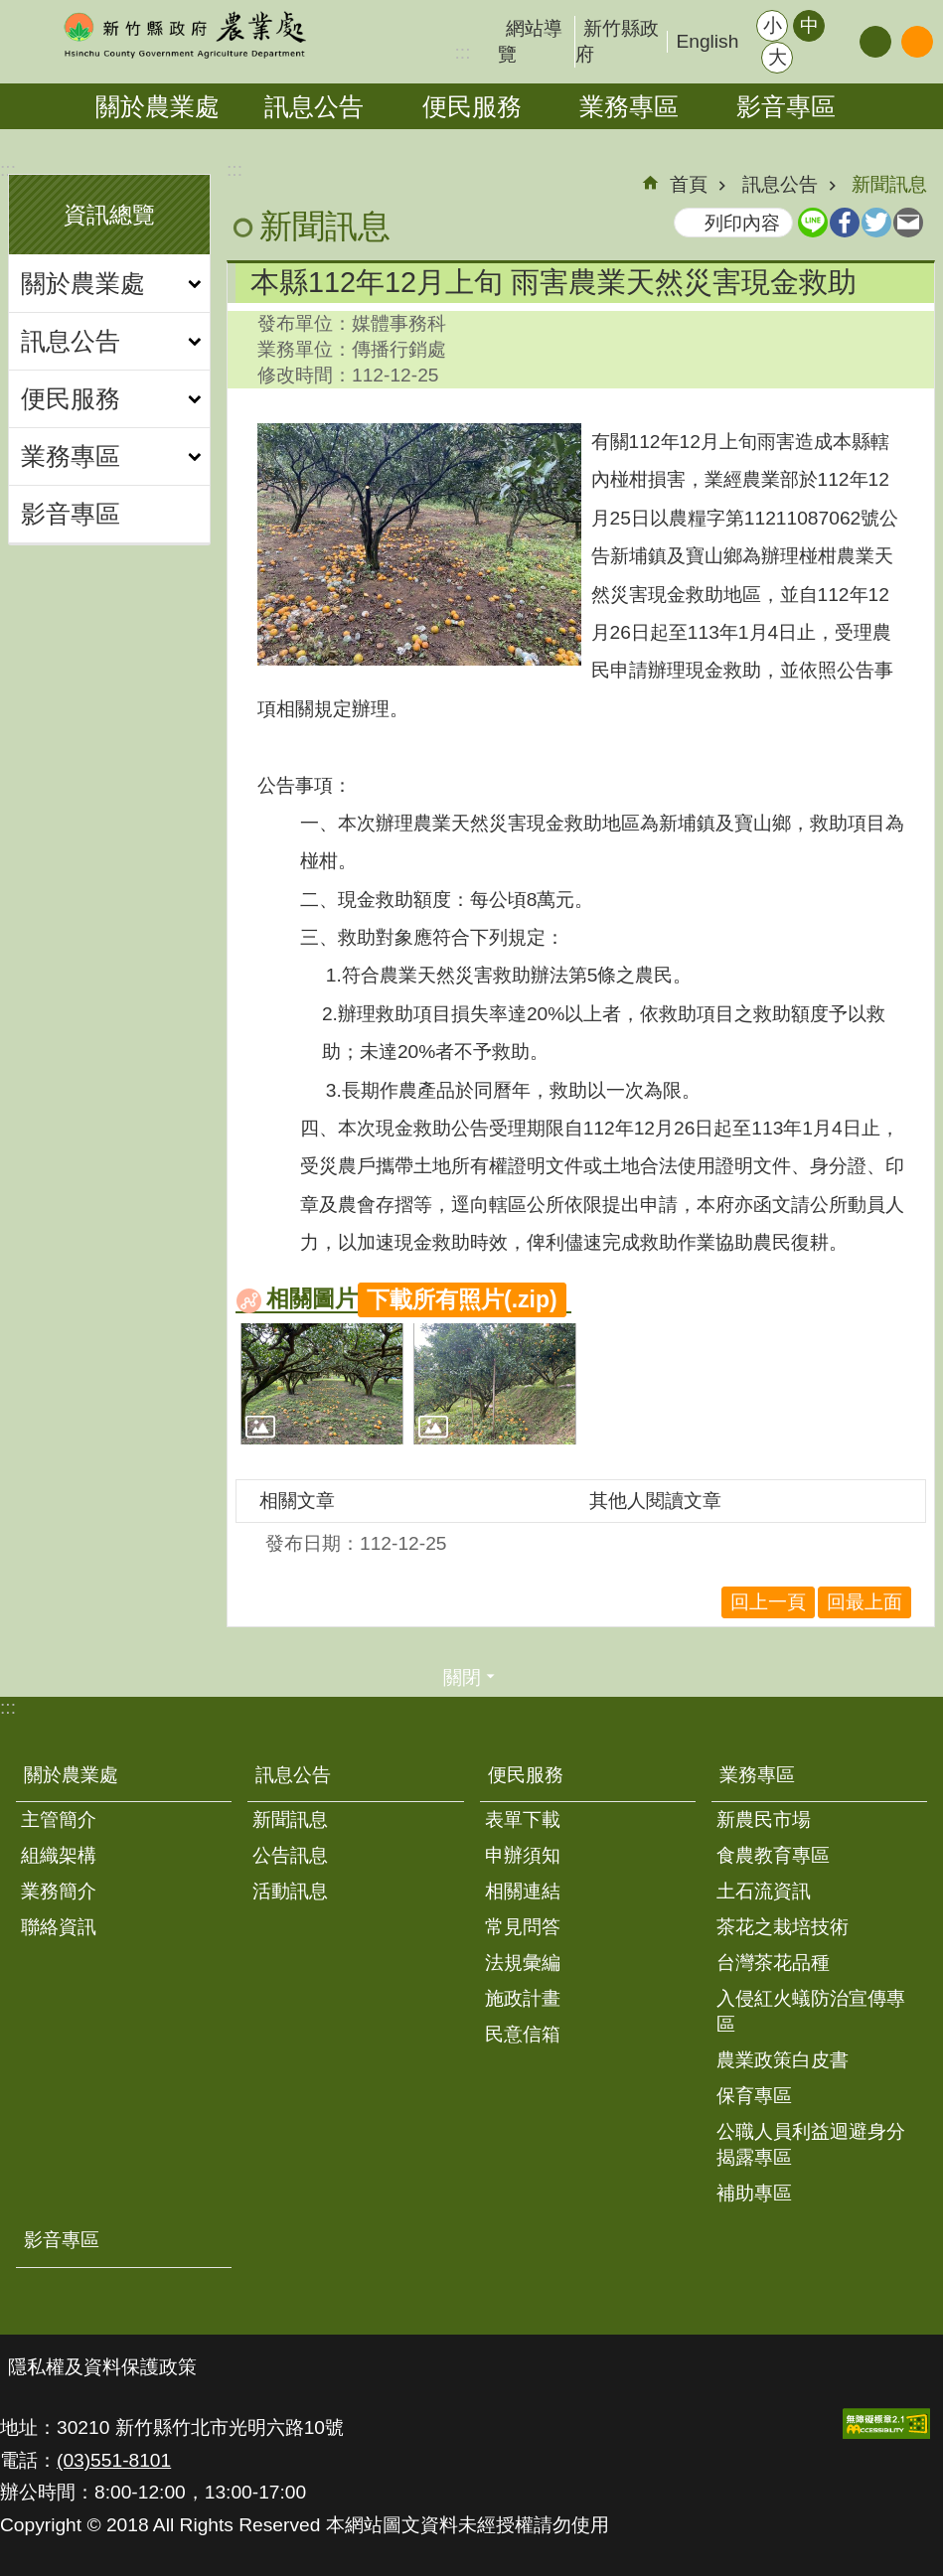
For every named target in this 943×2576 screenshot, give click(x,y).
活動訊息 (290, 1891)
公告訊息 (290, 1855)
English (707, 41)
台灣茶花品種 (773, 1962)
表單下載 (522, 1819)
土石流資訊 (763, 1891)
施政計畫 (522, 1998)
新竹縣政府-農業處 (184, 35)
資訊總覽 (109, 214)
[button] (321, 1384)
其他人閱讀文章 (655, 1500)
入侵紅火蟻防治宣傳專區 (810, 2011)
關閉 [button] (462, 1677)
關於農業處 (157, 106)
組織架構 (58, 1855)
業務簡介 (58, 1891)
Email (908, 222)
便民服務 (472, 106)
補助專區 (754, 2193)
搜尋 (917, 42)
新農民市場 (763, 1819)
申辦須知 (522, 1855)
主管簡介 (58, 1819)
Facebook (845, 222)
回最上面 (864, 1601)
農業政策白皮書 (782, 2059)
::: (8, 169)
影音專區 (786, 106)
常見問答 (522, 1926)
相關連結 (522, 1891)
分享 (875, 42)
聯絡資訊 (58, 1926)
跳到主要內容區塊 (10, 10)
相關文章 (297, 1500)
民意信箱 (522, 2034)
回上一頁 (768, 1601)
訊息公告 (314, 106)
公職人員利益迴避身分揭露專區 (810, 2144)
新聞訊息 (889, 184)
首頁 (688, 184)
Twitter (876, 222)
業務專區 (629, 106)
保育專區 (754, 2095)
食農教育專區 (773, 1855)
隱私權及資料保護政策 (102, 2366)
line (813, 222)
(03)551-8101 (114, 2460)
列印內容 (742, 223)
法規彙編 (522, 1962)
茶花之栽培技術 (782, 1926)
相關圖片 (312, 1298)
